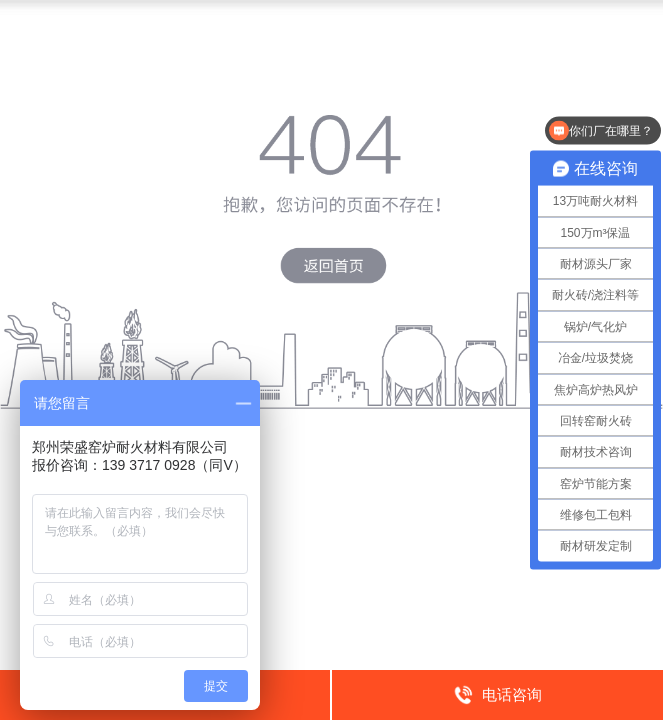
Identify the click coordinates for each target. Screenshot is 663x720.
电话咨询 (497, 694)
